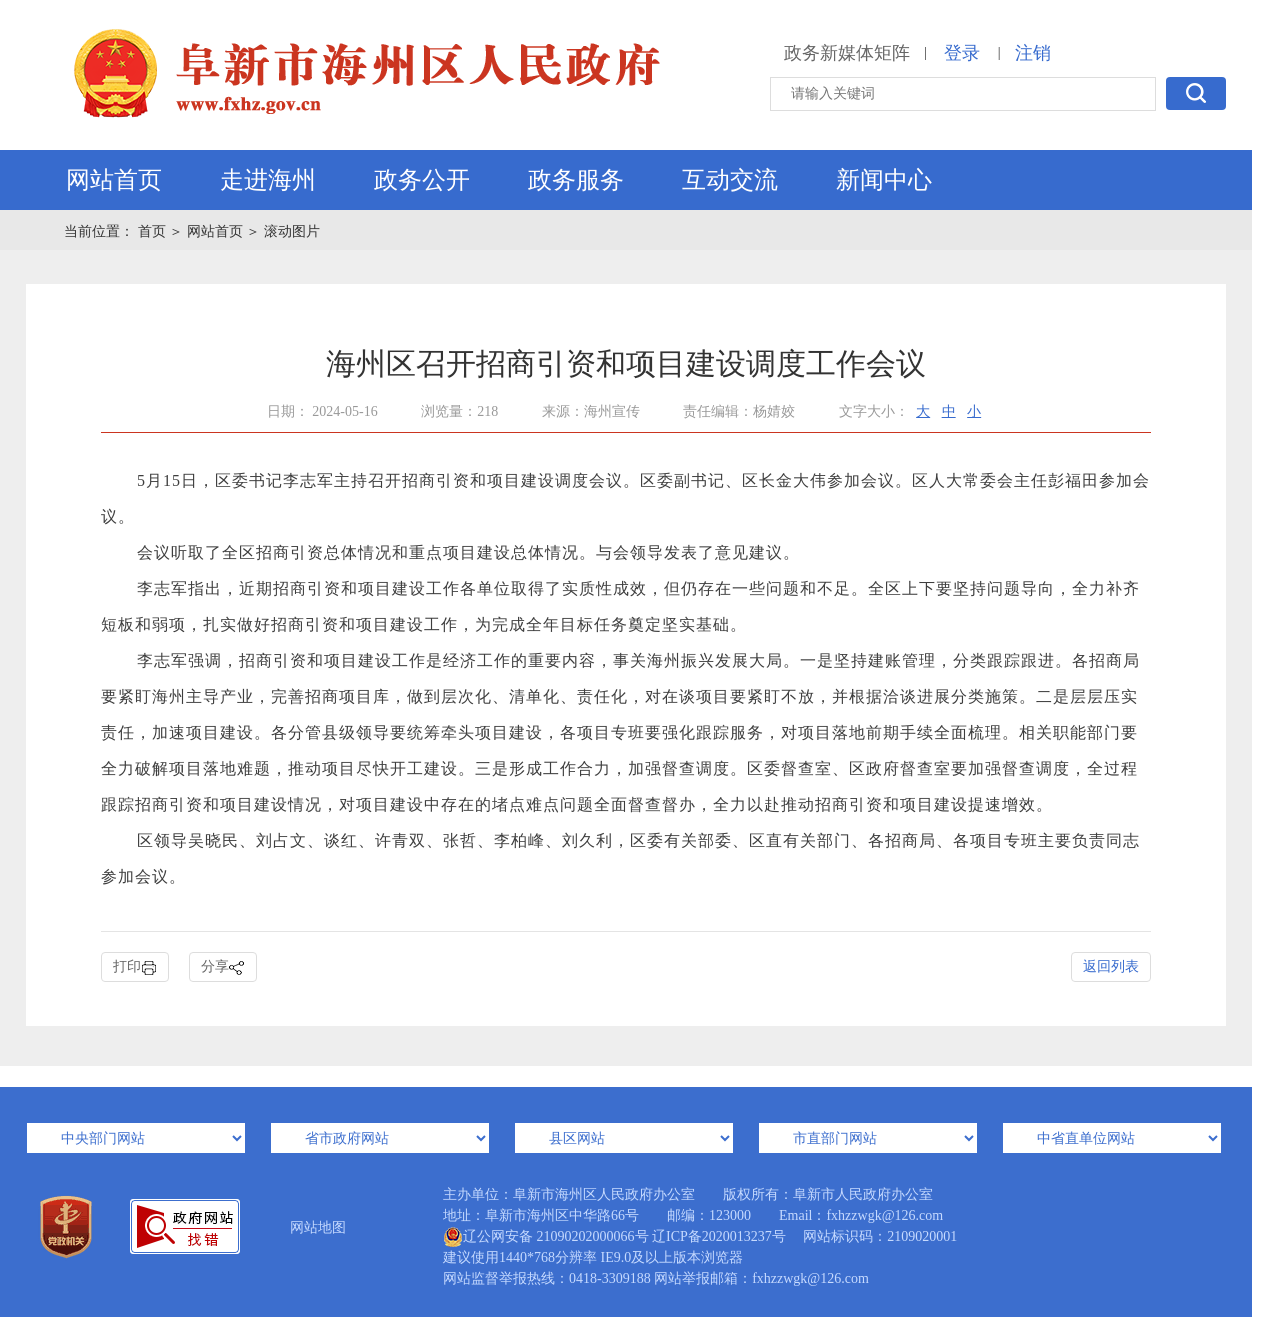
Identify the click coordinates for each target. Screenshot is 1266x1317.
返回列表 (1111, 966)
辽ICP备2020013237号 (719, 1236)
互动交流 (730, 180)
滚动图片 (292, 231)
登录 (962, 53)
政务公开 (422, 180)
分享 (223, 967)
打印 (135, 967)
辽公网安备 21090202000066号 (546, 1237)
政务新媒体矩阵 (847, 53)
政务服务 (576, 180)
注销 (1033, 53)
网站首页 (114, 180)
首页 (154, 231)
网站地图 (318, 1227)
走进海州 (268, 180)
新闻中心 (884, 180)
